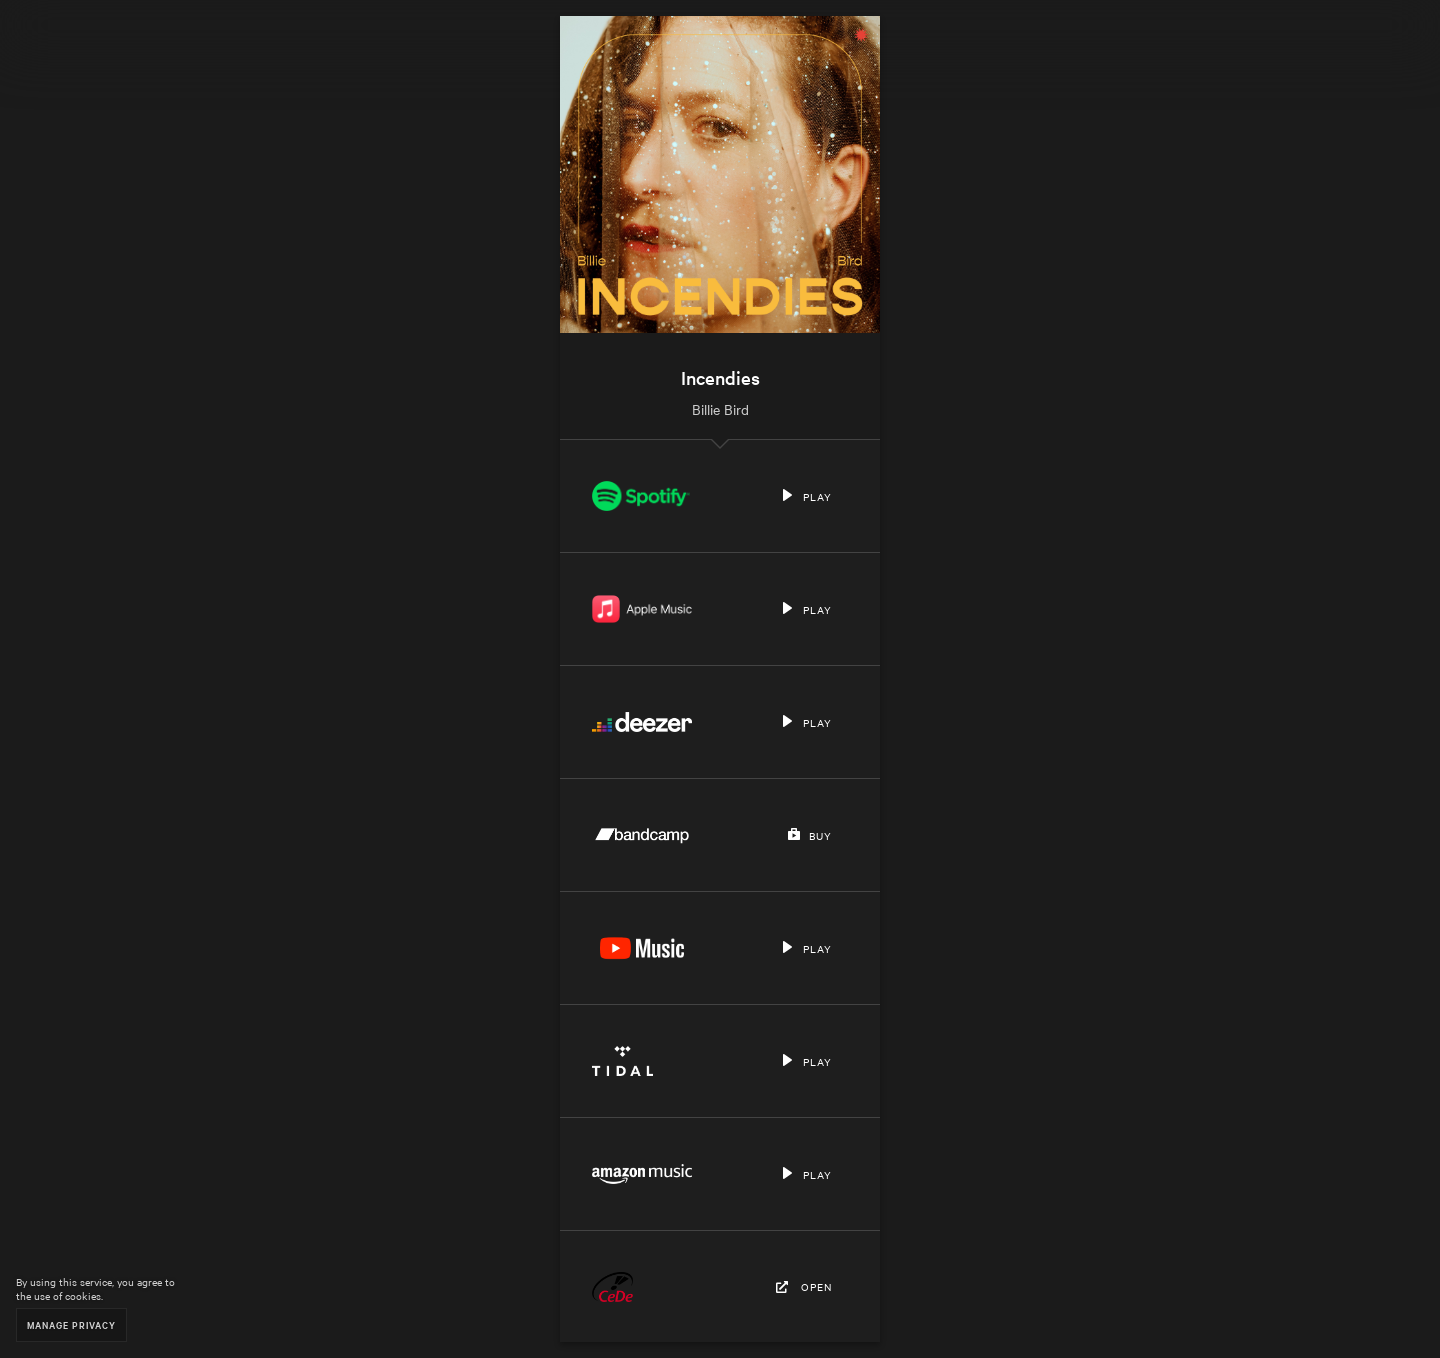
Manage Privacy (71, 1324)
